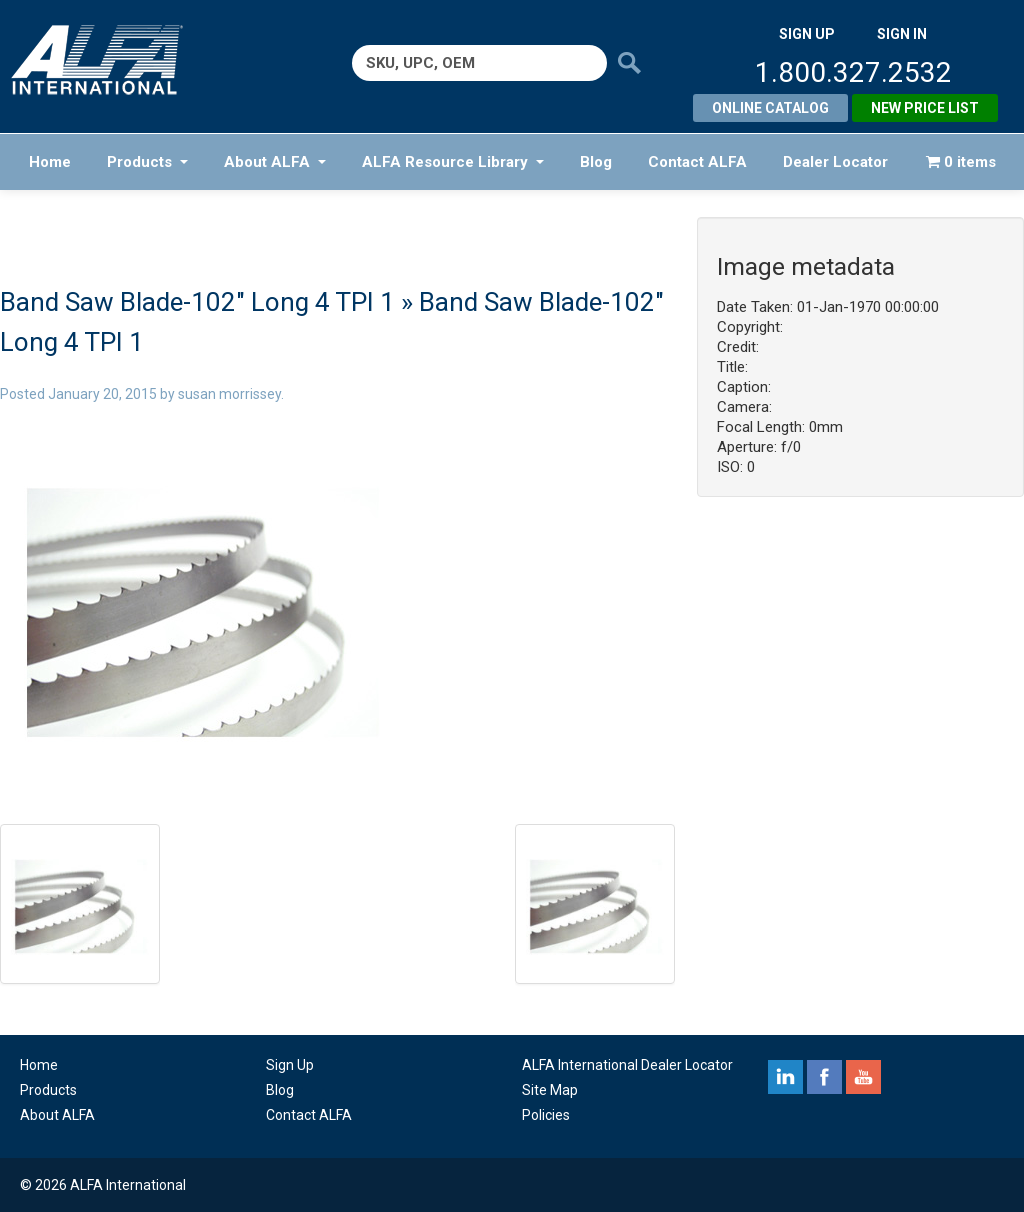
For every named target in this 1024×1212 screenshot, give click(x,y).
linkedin (785, 1077)
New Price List (925, 108)
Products (147, 162)
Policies (546, 1115)
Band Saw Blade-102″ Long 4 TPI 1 (197, 302)
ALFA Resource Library (453, 162)
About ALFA (275, 162)
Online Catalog (770, 108)
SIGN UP (807, 34)
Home (50, 162)
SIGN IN (902, 34)
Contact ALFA (697, 162)
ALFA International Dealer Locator (627, 1065)
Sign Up (290, 1065)
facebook (824, 1077)
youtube (863, 1077)
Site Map (550, 1090)
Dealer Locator (835, 162)
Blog (596, 162)
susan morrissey (229, 394)
